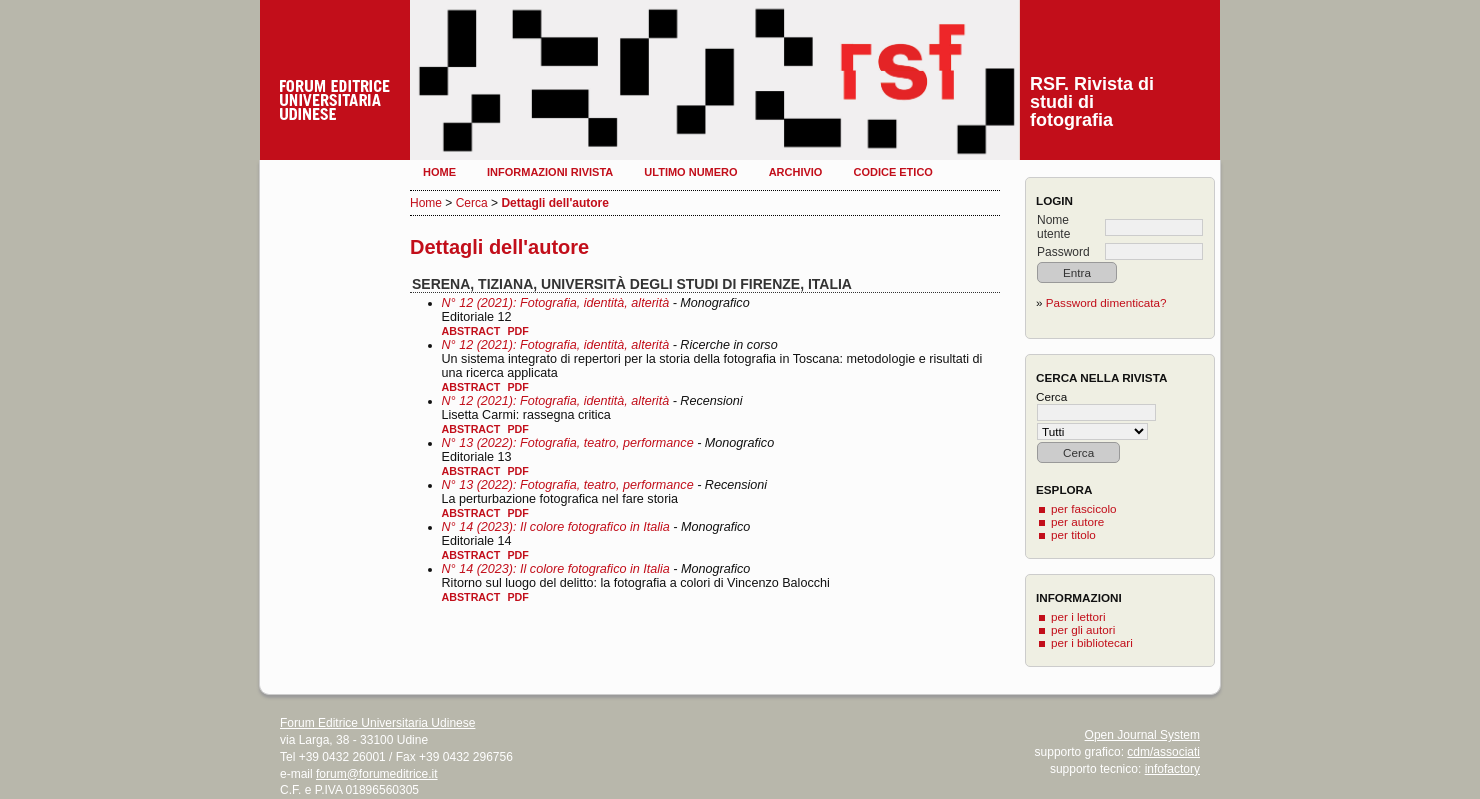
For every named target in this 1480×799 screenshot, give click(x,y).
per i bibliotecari (1092, 642)
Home (439, 172)
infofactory (1172, 769)
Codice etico (892, 172)
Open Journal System (1142, 735)
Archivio (796, 172)
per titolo (1073, 534)
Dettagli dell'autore (555, 203)
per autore (1077, 521)
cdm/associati (1163, 752)
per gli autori (1083, 629)
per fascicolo (1084, 508)
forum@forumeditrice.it (377, 774)
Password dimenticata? (1106, 302)
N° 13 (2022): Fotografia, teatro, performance (568, 443)
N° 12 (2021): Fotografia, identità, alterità (556, 303)
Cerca (472, 203)
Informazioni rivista (550, 172)
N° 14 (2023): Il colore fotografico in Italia (556, 527)
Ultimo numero (690, 172)
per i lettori (1078, 616)
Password (1063, 252)
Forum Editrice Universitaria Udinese (377, 723)
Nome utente (1053, 227)
